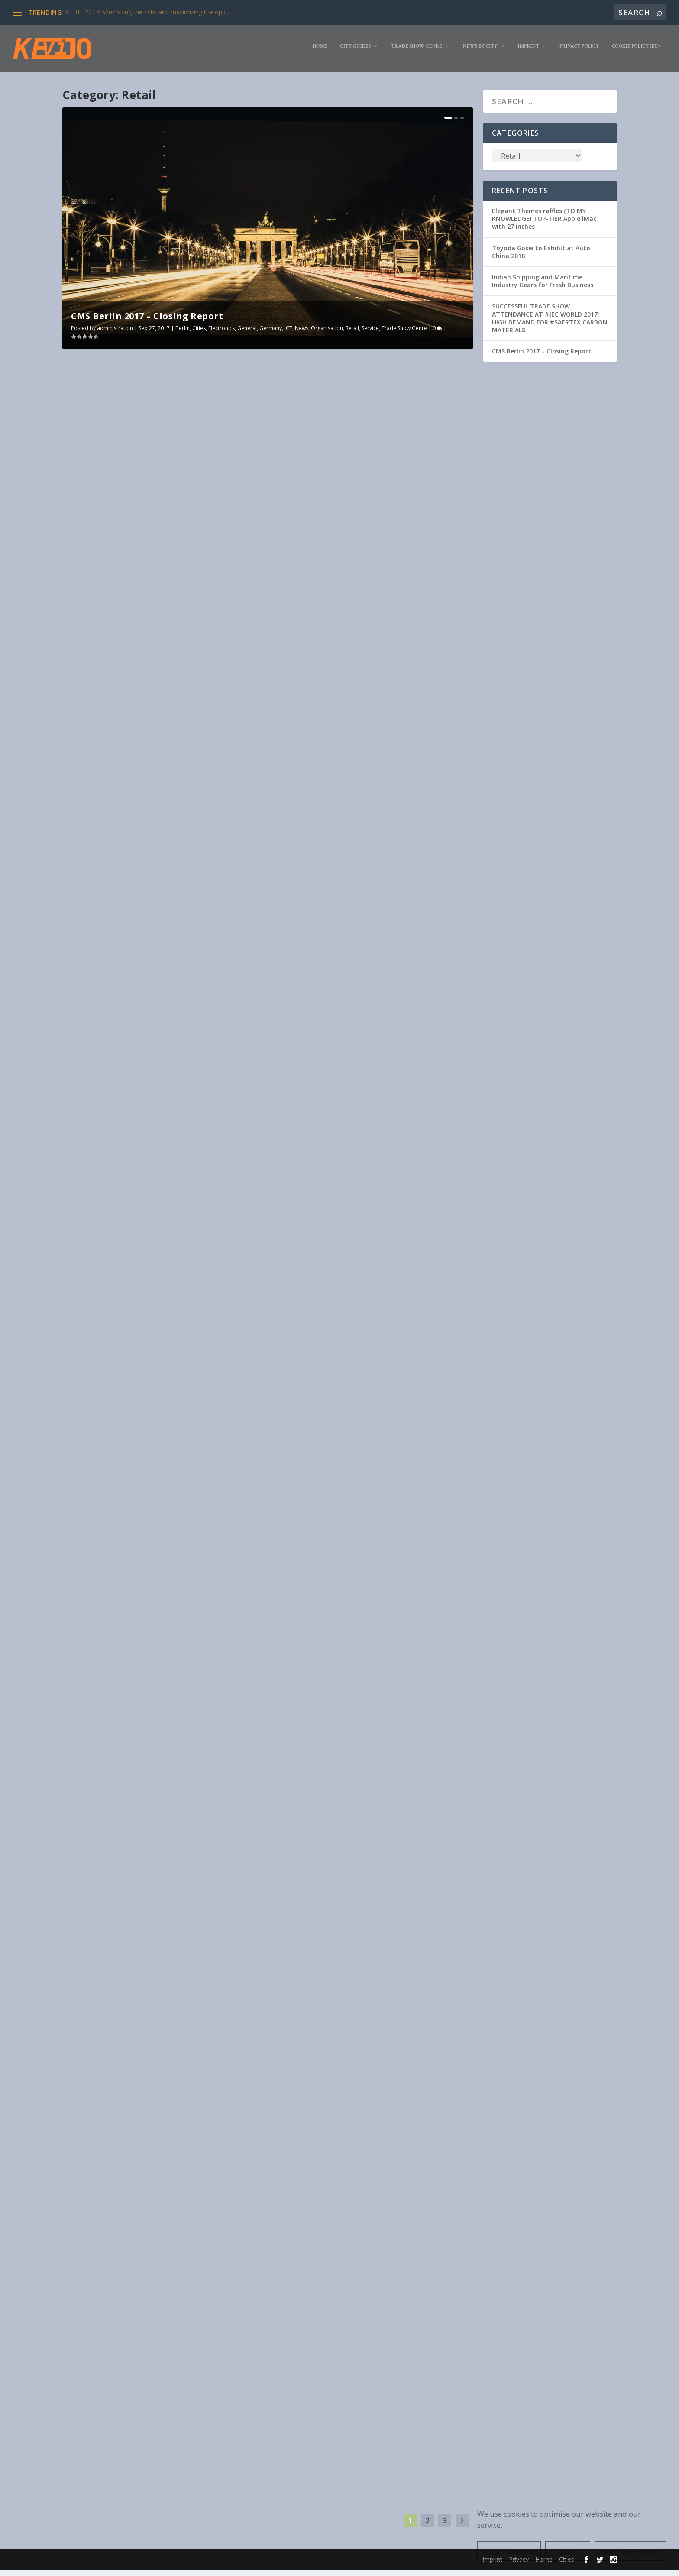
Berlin (182, 334)
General (247, 334)
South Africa (198, 1145)
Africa (164, 1137)
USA (234, 838)
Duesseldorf (444, 523)
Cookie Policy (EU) (636, 52)
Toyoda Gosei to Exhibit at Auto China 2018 (541, 258)
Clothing (393, 939)
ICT (288, 334)
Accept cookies (509, 2551)
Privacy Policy (579, 52)
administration (115, 334)
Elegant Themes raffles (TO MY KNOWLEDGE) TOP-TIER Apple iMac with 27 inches (544, 225)
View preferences (630, 2551)
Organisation (327, 334)
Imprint (528, 52)
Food (223, 830)
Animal (165, 830)
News (301, 334)
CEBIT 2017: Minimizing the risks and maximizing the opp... (148, 12)
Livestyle (106, 838)
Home (320, 52)
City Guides (355, 52)
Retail (352, 334)
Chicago (167, 1893)
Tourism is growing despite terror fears (145, 2187)
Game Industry (221, 1137)
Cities (199, 334)
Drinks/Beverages (217, 1893)
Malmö (394, 2363)
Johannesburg (88, 1145)
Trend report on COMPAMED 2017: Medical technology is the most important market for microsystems (365, 1379)
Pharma (291, 1419)
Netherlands (401, 1728)
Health (119, 1901)
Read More (98, 644)
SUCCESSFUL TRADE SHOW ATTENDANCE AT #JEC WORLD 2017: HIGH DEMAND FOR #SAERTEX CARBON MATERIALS (550, 324)
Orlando (180, 838)
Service (370, 334)
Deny (567, 2551)
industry (113, 1573)
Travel (233, 2208)
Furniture (82, 838)
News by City (479, 52)
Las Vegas (371, 1728)
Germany (270, 334)
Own (437, 1411)
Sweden (326, 2371)
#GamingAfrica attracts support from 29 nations (161, 1124)
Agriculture (380, 2355)
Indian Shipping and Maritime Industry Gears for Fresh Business (542, 287)
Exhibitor (203, 830)
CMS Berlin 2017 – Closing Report (147, 322)
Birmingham (172, 1565)
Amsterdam (381, 1720)
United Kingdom (109, 1581)
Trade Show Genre (416, 52)
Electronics (221, 334)
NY (284, 948)
